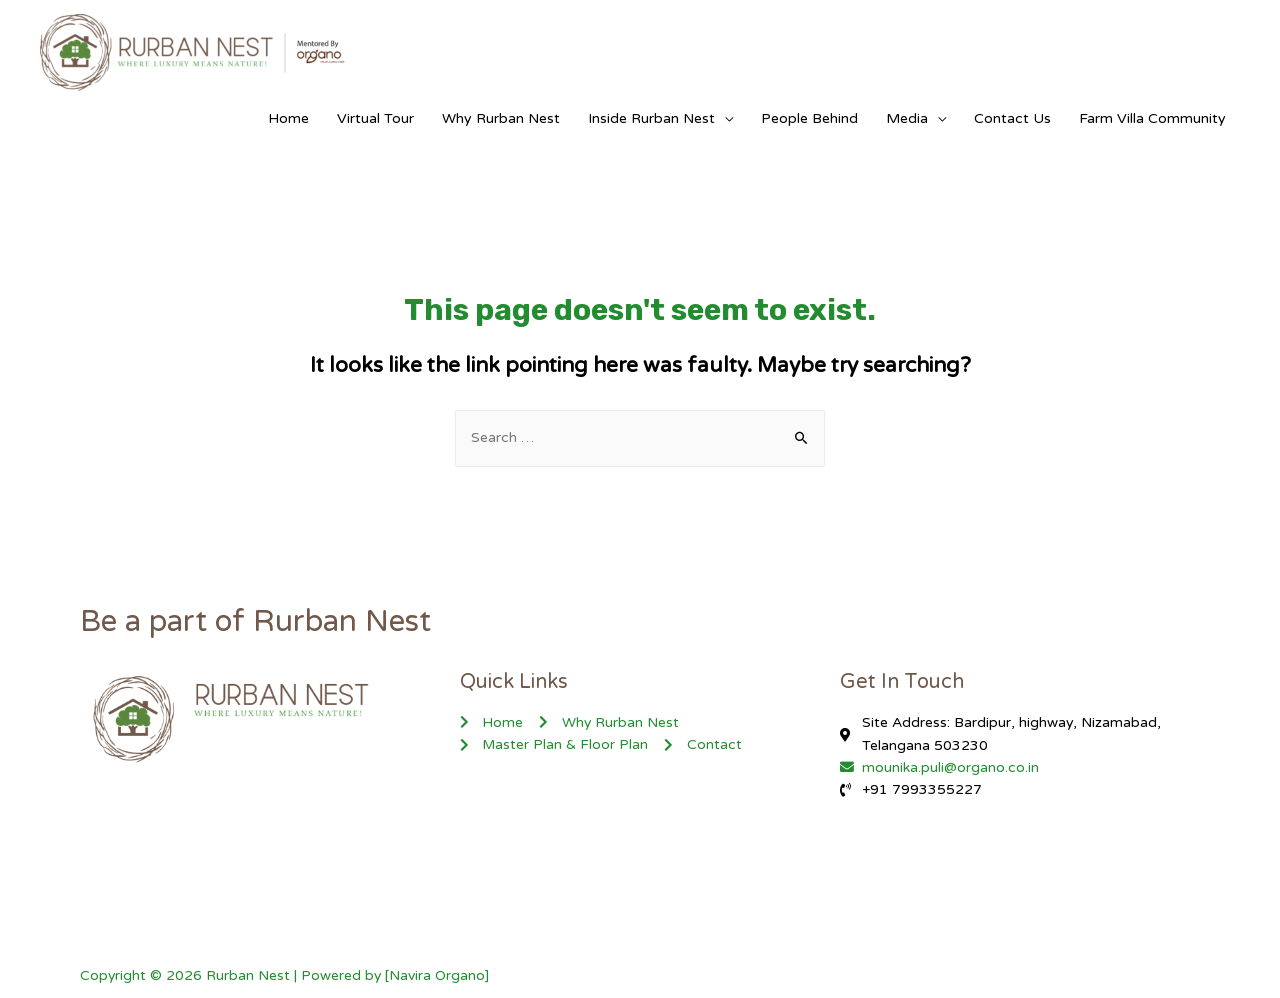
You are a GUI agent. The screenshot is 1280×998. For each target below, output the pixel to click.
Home (288, 118)
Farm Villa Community (1152, 118)
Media (907, 118)
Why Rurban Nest (501, 118)
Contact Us (1012, 118)
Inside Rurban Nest (651, 118)
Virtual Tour (375, 118)
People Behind (809, 118)
